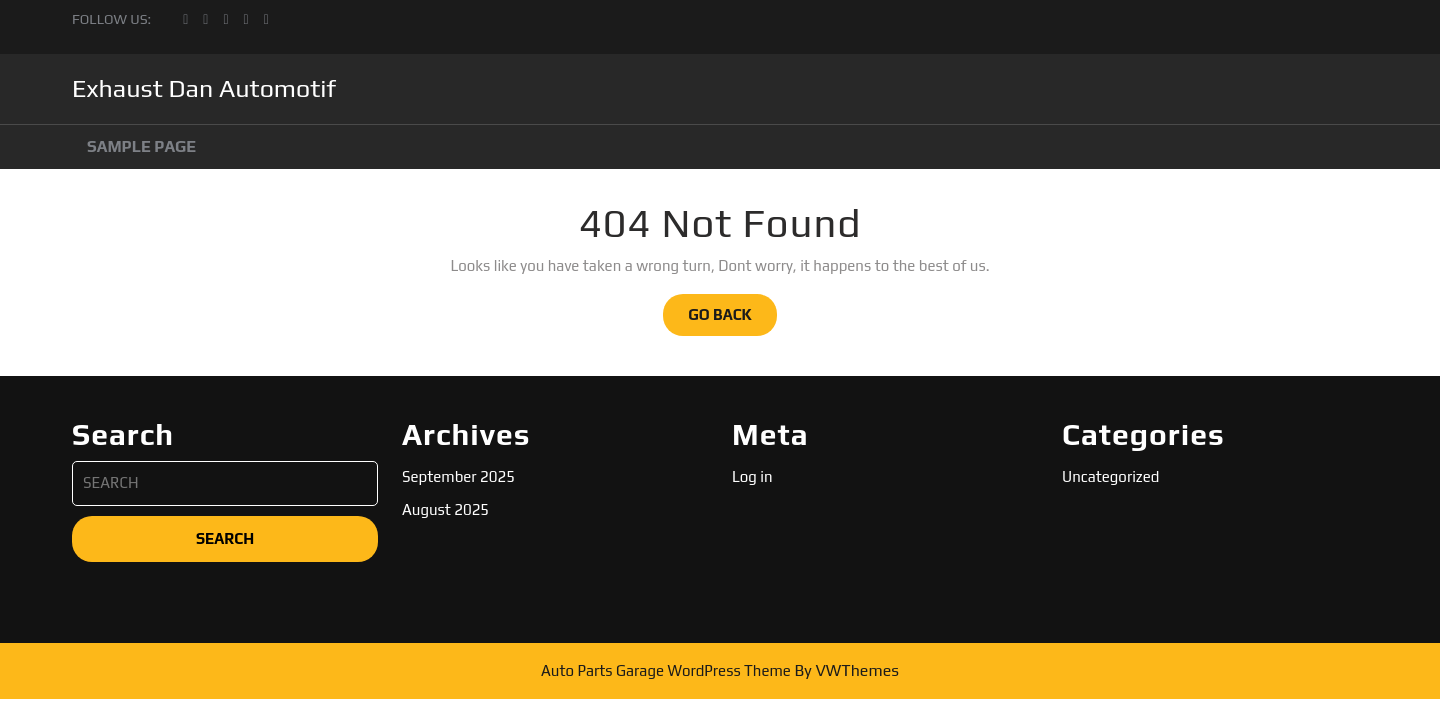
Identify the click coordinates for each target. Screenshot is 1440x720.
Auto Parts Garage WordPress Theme (666, 670)
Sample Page (141, 146)
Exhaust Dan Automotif (204, 88)
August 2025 (445, 509)
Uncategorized (1110, 476)
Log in (752, 476)
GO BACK (732, 320)
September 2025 (458, 476)
